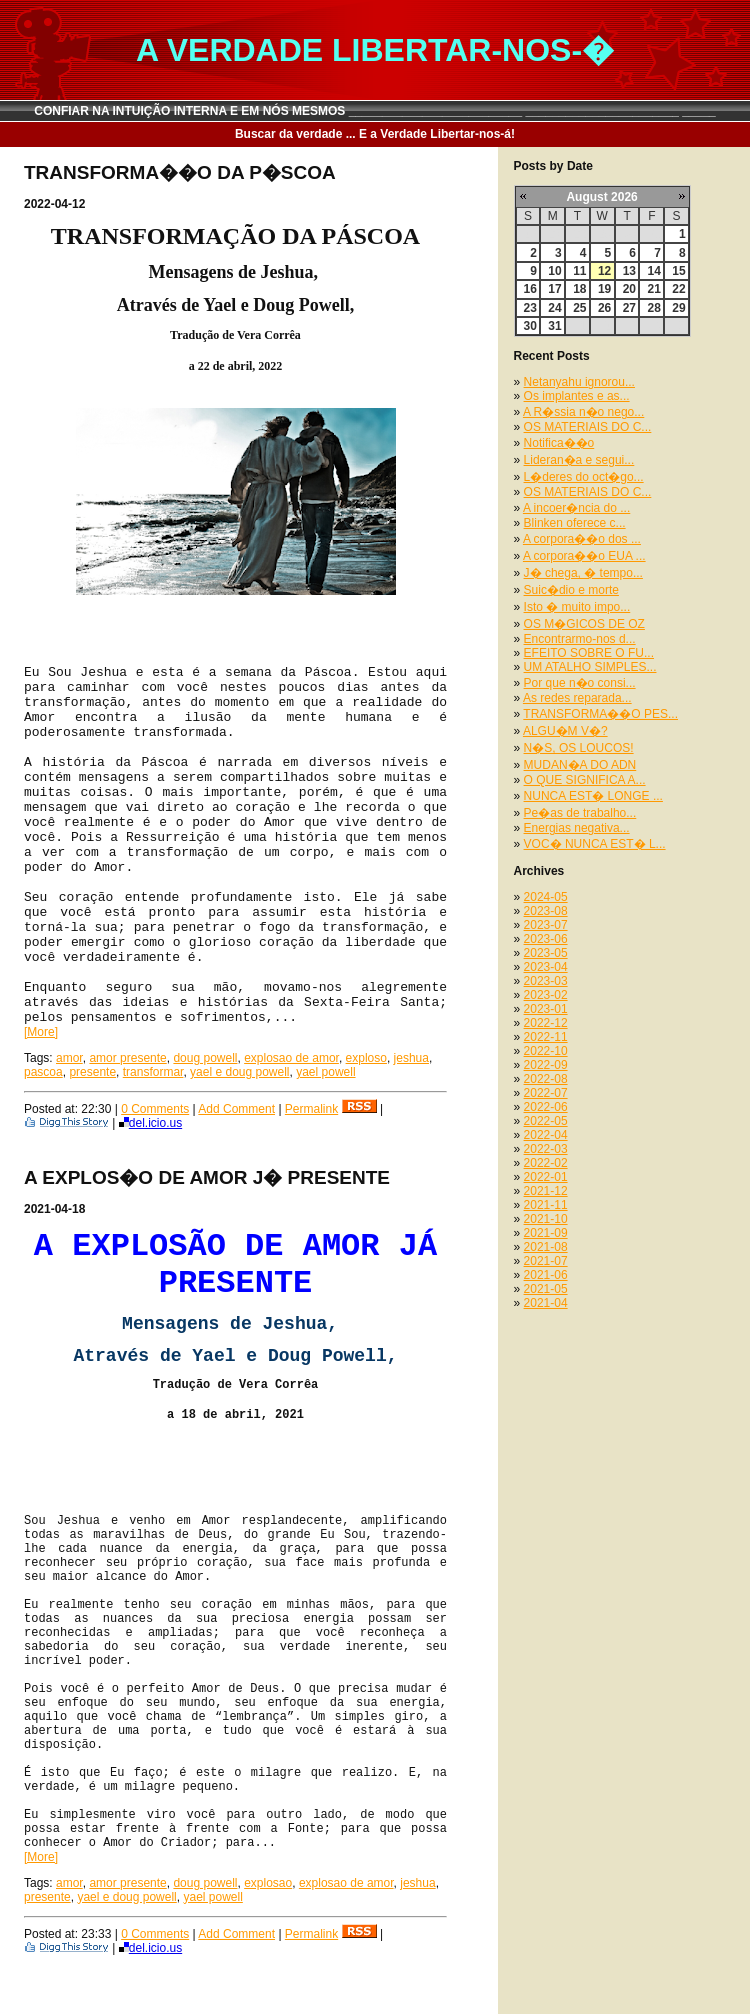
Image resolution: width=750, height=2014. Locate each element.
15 (678, 271)
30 (530, 326)
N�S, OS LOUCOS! (579, 748)
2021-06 (546, 1275)
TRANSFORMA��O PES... (600, 714)
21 (653, 289)
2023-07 (546, 925)
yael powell (325, 1072)
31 (554, 326)
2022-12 (546, 1023)
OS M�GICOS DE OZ (584, 624)
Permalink (311, 1109)
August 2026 (601, 197)
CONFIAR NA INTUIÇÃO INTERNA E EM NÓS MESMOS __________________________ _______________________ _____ (375, 111)
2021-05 (546, 1289)
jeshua (411, 1058)
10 (554, 271)
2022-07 (546, 1093)
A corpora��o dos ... (582, 539)
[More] (41, 1032)
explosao (268, 1883)
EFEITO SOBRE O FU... (589, 653)
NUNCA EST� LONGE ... (593, 796)
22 (678, 289)
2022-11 (546, 1037)
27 (629, 308)
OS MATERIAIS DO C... (588, 427)
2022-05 (546, 1121)
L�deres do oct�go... (584, 477)
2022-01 (546, 1177)
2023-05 (546, 953)
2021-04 (546, 1303)
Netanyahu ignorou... (579, 382)
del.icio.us (150, 1123)
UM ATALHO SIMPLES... (590, 667)
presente (92, 1072)
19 (604, 289)
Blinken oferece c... (575, 523)
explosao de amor (291, 1058)
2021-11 (546, 1205)
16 (530, 289)
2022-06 (546, 1107)
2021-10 (546, 1219)
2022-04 (546, 1135)
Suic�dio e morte (571, 590)
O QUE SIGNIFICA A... (585, 780)
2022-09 (546, 1065)
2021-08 (546, 1247)
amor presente (127, 1058)
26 (604, 308)
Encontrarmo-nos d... (580, 639)
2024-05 (546, 897)
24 (554, 308)
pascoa (43, 1072)
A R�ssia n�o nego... (583, 412)
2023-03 (546, 981)
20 (629, 289)
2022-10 (546, 1051)
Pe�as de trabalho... (580, 813)
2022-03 (546, 1149)
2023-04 (546, 967)
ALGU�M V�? (565, 731)
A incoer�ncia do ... (576, 508)
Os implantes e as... (577, 396)
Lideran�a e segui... (579, 460)
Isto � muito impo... (577, 607)
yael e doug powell (239, 1072)
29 (678, 308)
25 (579, 308)
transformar (153, 1072)
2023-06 (546, 939)
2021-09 (546, 1233)
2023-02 (546, 995)
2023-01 (546, 1009)
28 (653, 308)
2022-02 (546, 1163)
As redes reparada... (577, 698)
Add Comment (236, 1109)
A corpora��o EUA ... (584, 556)
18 (579, 289)
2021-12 (546, 1191)
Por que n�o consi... (580, 683)
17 (554, 289)
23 (530, 308)
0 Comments (155, 1109)
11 (579, 271)
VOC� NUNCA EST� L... (595, 844)
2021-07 (546, 1261)
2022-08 (546, 1079)
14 (653, 271)
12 (604, 271)
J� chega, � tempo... (583, 573)
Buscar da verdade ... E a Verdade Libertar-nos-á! (375, 134)
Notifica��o (559, 443)
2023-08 (546, 911)
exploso (366, 1058)
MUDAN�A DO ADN (580, 765)
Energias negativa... (577, 828)
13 (629, 271)
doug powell (205, 1058)
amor (69, 1058)
